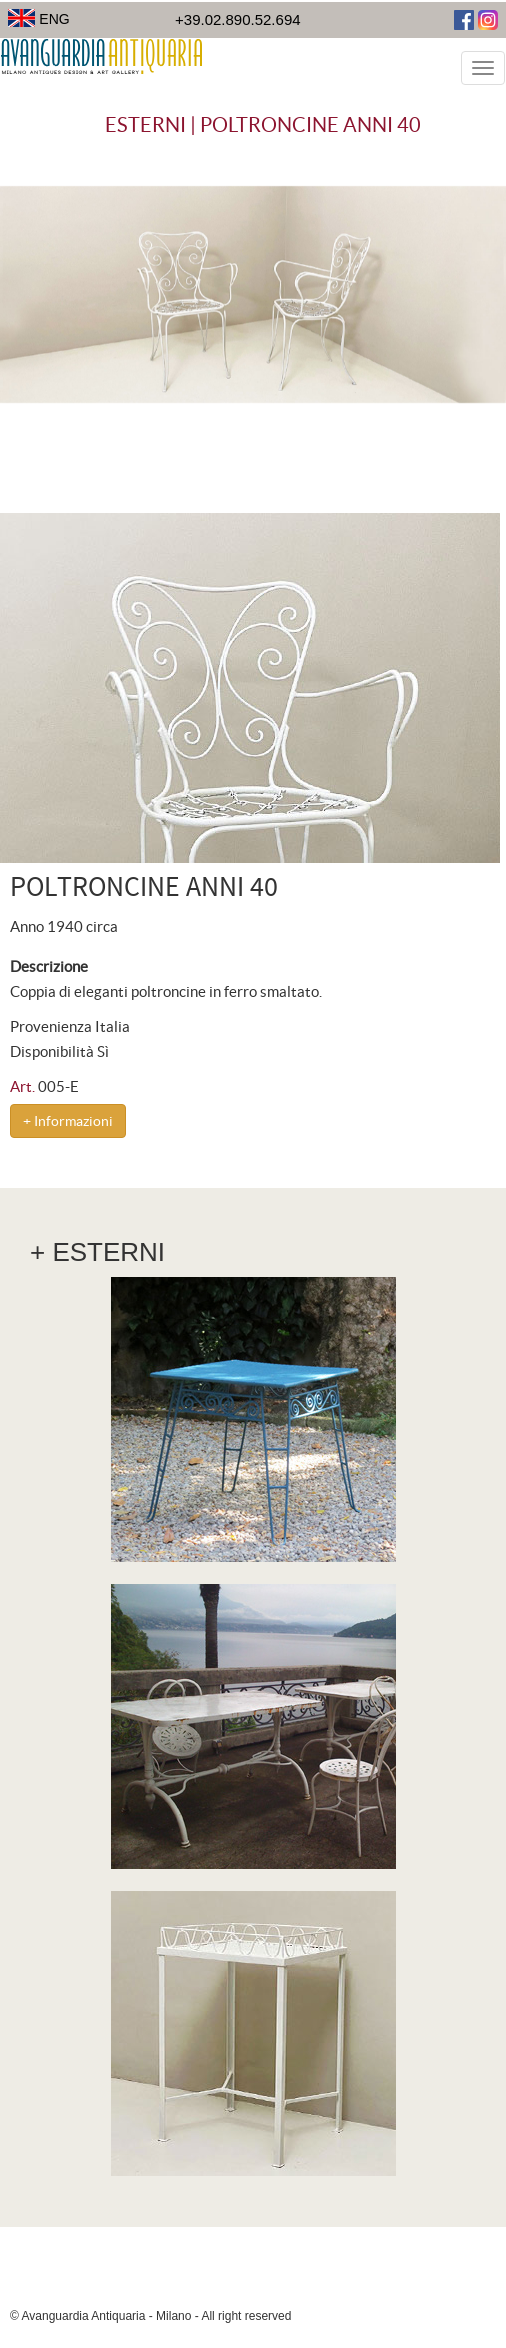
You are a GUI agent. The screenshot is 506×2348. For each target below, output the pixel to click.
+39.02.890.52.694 (238, 19)
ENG (39, 19)
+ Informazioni (68, 1121)
